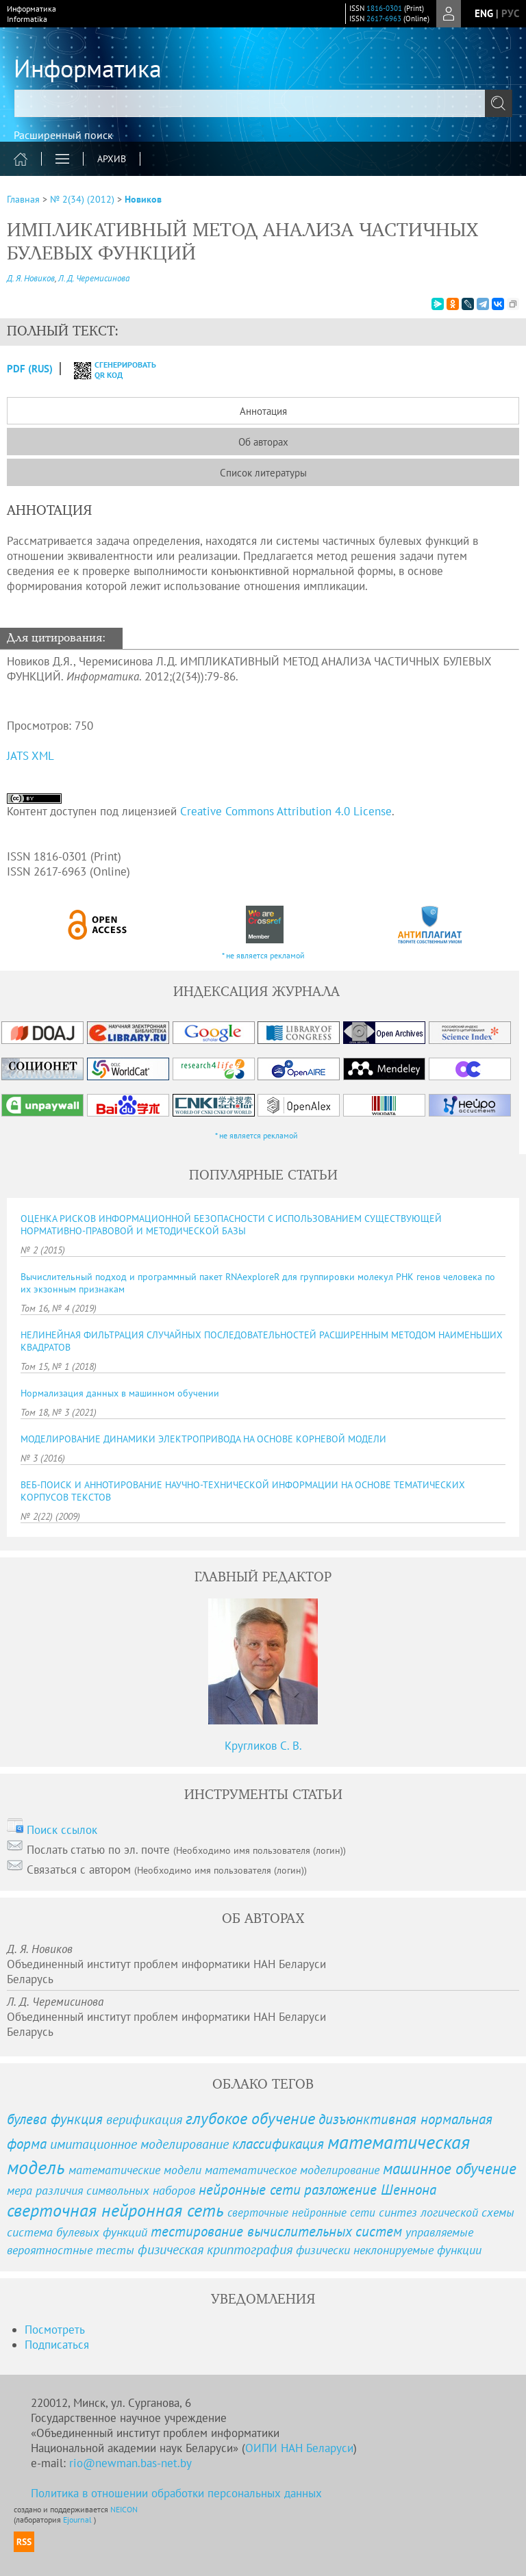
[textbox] (263, 103)
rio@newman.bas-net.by (130, 2463)
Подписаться (57, 2344)
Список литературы (263, 472)
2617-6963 (383, 18)
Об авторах (263, 441)
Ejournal (78, 2519)
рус (510, 13)
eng (484, 13)
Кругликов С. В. (263, 1745)
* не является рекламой (263, 955)
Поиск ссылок (62, 1829)
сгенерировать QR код (106, 369)
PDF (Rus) (30, 368)
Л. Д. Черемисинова (93, 278)
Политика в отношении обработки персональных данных (176, 2493)
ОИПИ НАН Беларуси (299, 2448)
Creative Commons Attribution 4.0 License (286, 811)
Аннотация (263, 411)
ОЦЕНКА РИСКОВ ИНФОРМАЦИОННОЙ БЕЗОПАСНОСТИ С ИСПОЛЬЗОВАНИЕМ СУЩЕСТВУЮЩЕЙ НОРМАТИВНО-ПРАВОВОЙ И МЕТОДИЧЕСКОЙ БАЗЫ (231, 1224)
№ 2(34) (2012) (82, 199)
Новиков (143, 199)
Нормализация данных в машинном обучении (120, 1393)
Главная (23, 199)
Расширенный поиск (63, 135)
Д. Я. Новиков (31, 278)
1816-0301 (384, 8)
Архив (111, 159)
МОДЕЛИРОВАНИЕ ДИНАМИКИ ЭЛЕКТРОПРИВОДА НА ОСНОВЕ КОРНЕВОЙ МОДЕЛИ (203, 1439)
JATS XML (30, 755)
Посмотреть (55, 2329)
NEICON (124, 2509)
